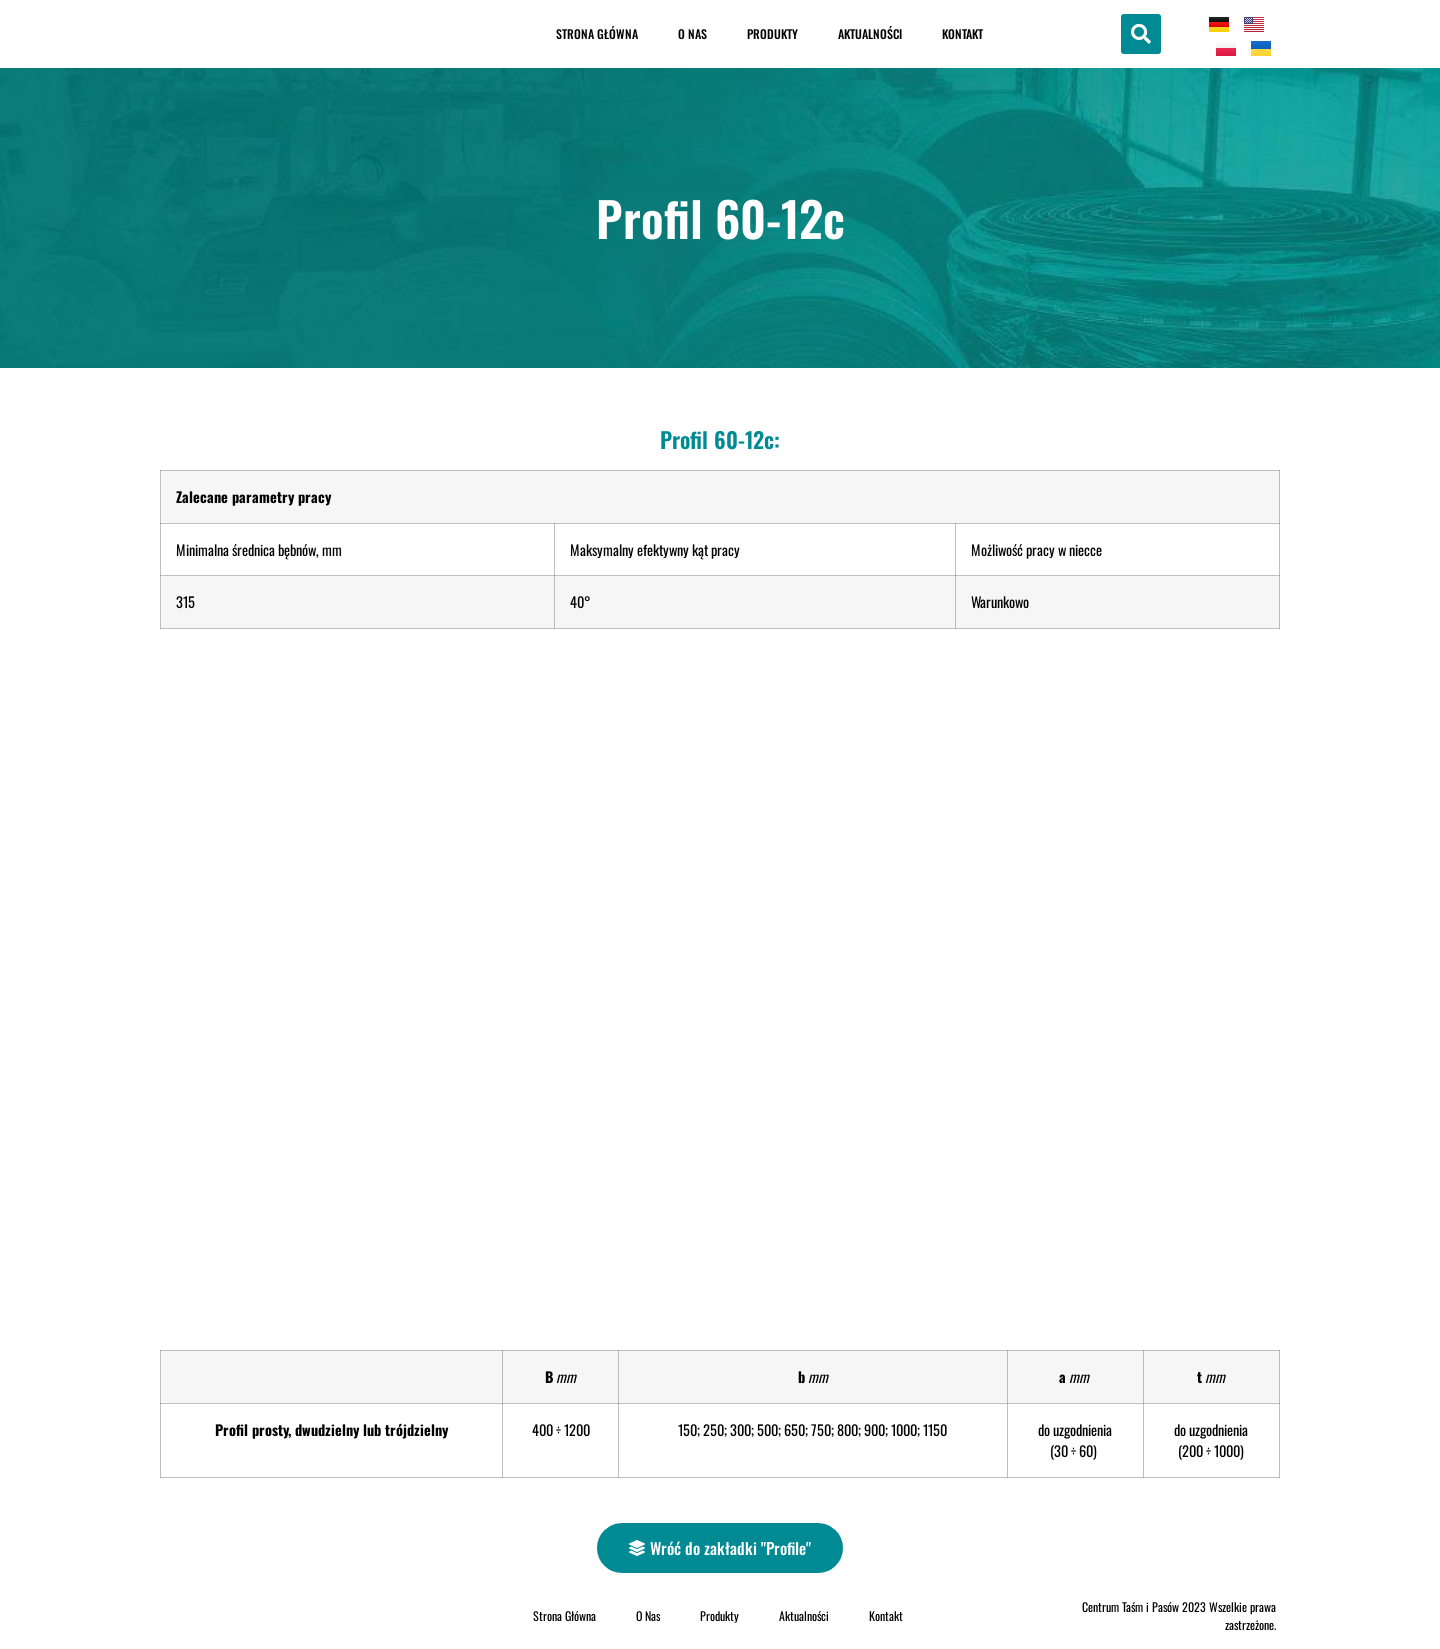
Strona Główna (597, 33)
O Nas (692, 33)
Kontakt (962, 33)
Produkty (772, 33)
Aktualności (870, 33)
